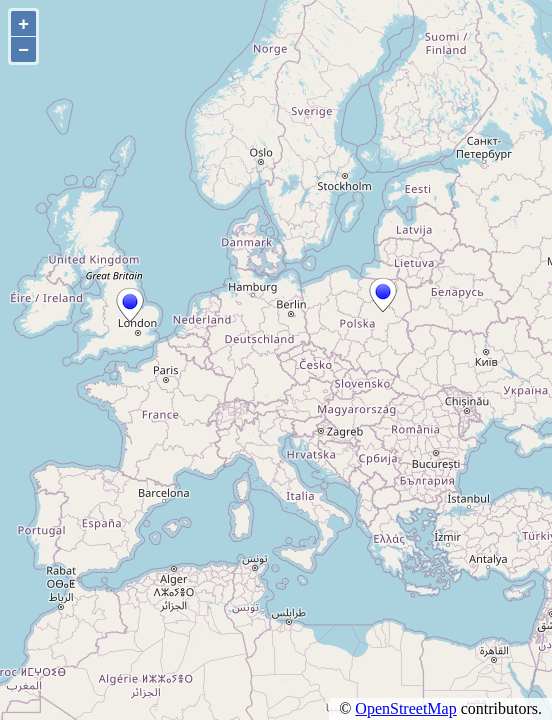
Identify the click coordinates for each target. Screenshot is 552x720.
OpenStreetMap (405, 708)
